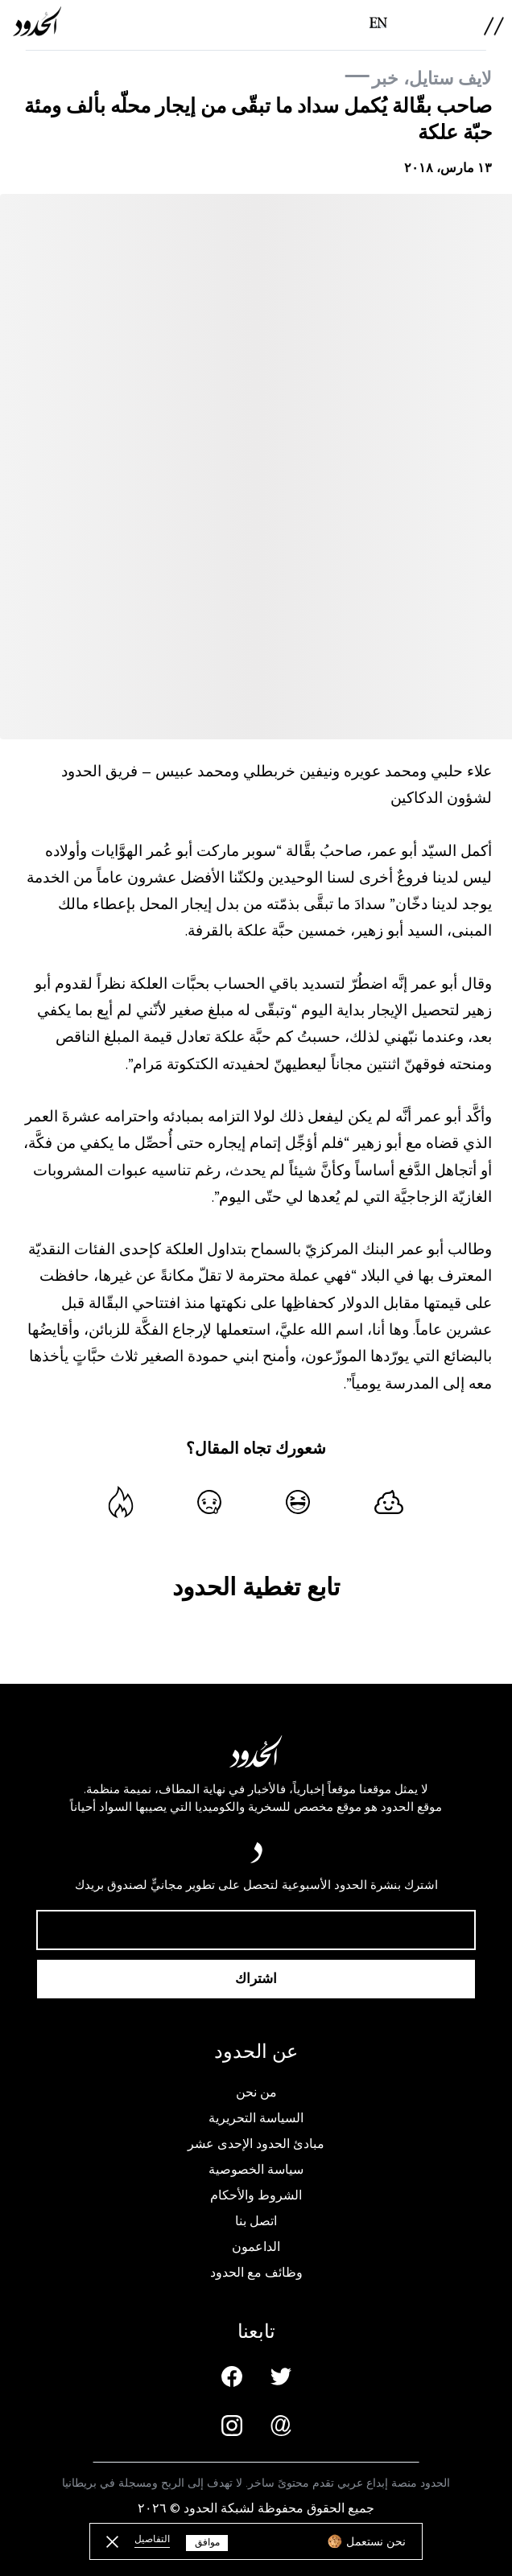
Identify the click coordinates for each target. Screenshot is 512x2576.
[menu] (494, 26)
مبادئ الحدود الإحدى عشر (256, 2144)
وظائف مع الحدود (256, 2273)
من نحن (256, 2092)
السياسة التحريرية (256, 2118)
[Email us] (280, 2425)
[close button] (112, 2542)
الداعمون (256, 2247)
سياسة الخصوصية (256, 2170)
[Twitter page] (280, 2376)
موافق (207, 2543)
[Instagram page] (231, 2425)
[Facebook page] (231, 2376)
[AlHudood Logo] (37, 21)
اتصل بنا (256, 2221)
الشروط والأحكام (256, 2195)
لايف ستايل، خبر (432, 78)
